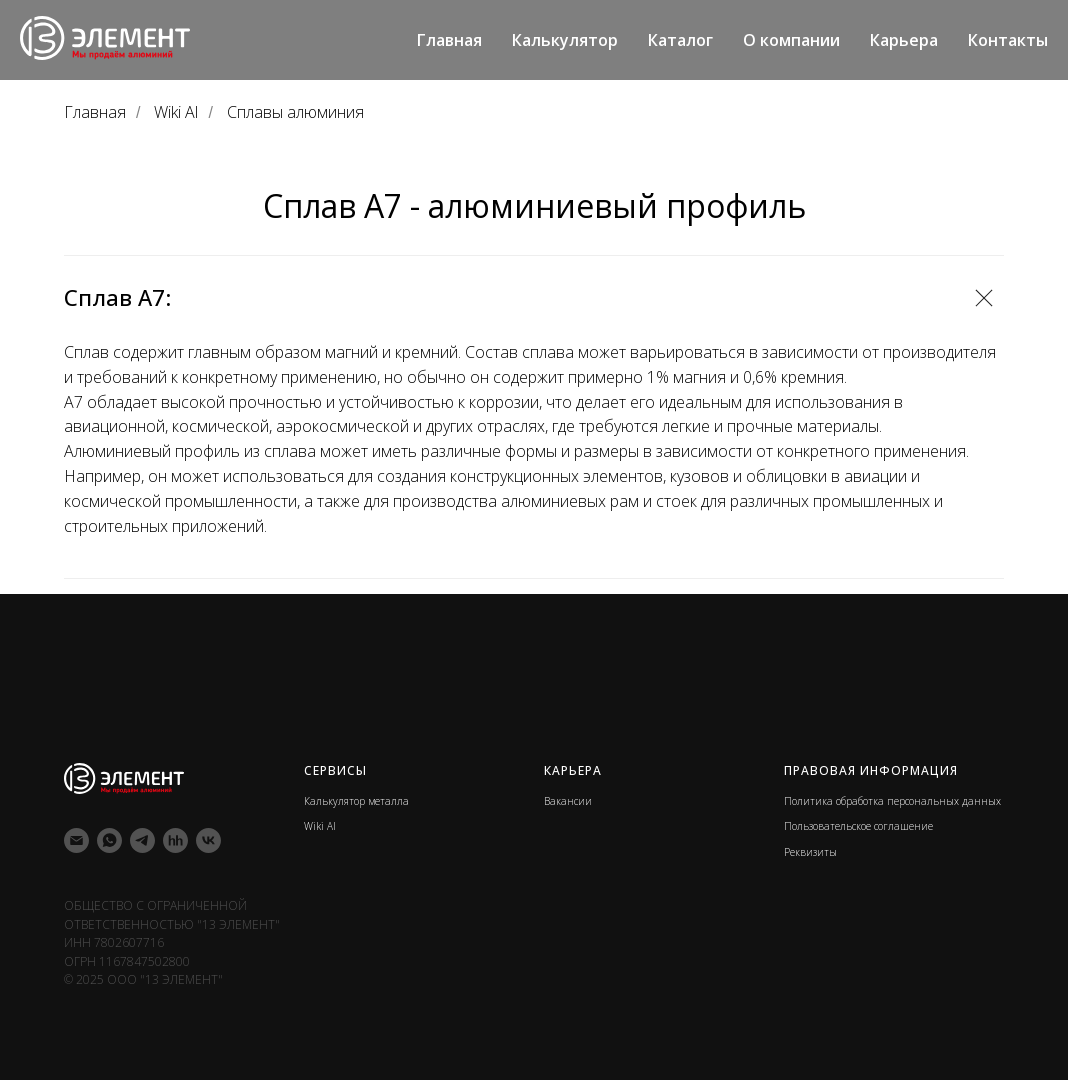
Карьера (904, 40)
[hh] (175, 840)
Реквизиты (810, 852)
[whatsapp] (109, 840)
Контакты (1008, 40)
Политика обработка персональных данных (892, 801)
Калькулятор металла (356, 801)
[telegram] (142, 840)
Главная (449, 40)
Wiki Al (176, 112)
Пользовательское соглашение (858, 826)
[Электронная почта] (76, 840)
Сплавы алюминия (295, 112)
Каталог (680, 40)
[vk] (208, 840)
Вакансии (568, 801)
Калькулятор (565, 40)
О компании (791, 40)
